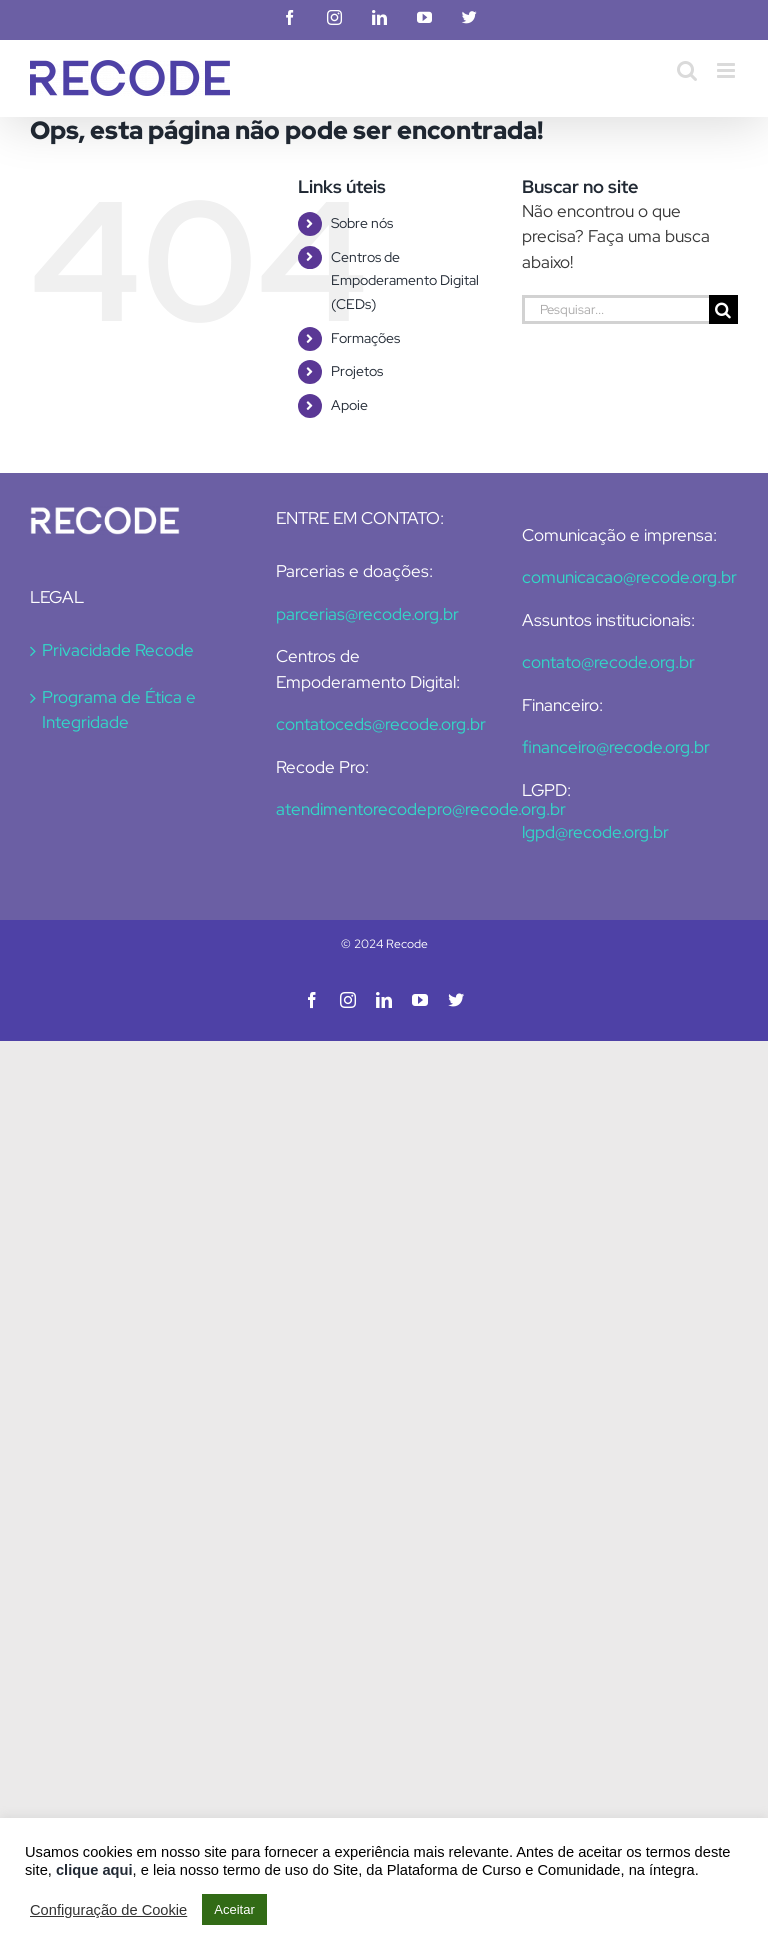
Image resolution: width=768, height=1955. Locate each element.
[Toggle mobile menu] (727, 70)
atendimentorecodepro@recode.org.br (421, 809)
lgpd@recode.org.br (595, 832)
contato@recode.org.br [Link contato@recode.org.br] (608, 662)
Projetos (357, 371)
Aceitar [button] (234, 1909)
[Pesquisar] (723, 309)
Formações (365, 338)
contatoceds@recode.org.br (381, 724)
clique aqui (94, 1870)
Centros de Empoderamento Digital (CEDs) (405, 281)
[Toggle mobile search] (687, 70)
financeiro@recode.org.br (616, 747)
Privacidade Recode (118, 650)
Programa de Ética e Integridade (119, 710)
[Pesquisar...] (615, 309)
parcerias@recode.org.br (367, 614)
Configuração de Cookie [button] (108, 1910)
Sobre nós (362, 223)
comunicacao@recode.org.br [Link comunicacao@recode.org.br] (629, 577)
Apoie (349, 405)
